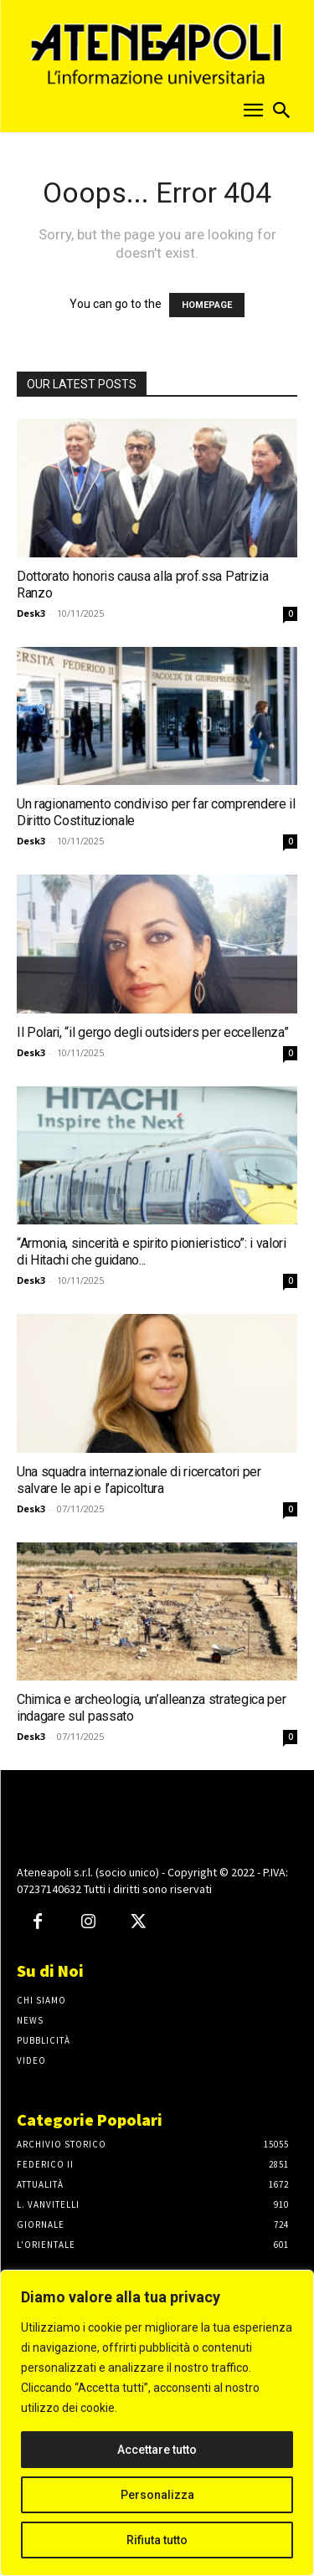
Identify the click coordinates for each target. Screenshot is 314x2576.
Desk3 (31, 613)
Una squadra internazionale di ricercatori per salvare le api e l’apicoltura (139, 1480)
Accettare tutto (157, 2449)
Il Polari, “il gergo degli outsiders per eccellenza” (152, 1032)
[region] (157, 2423)
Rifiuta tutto (157, 2540)
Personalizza (157, 2495)
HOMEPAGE (207, 305)
